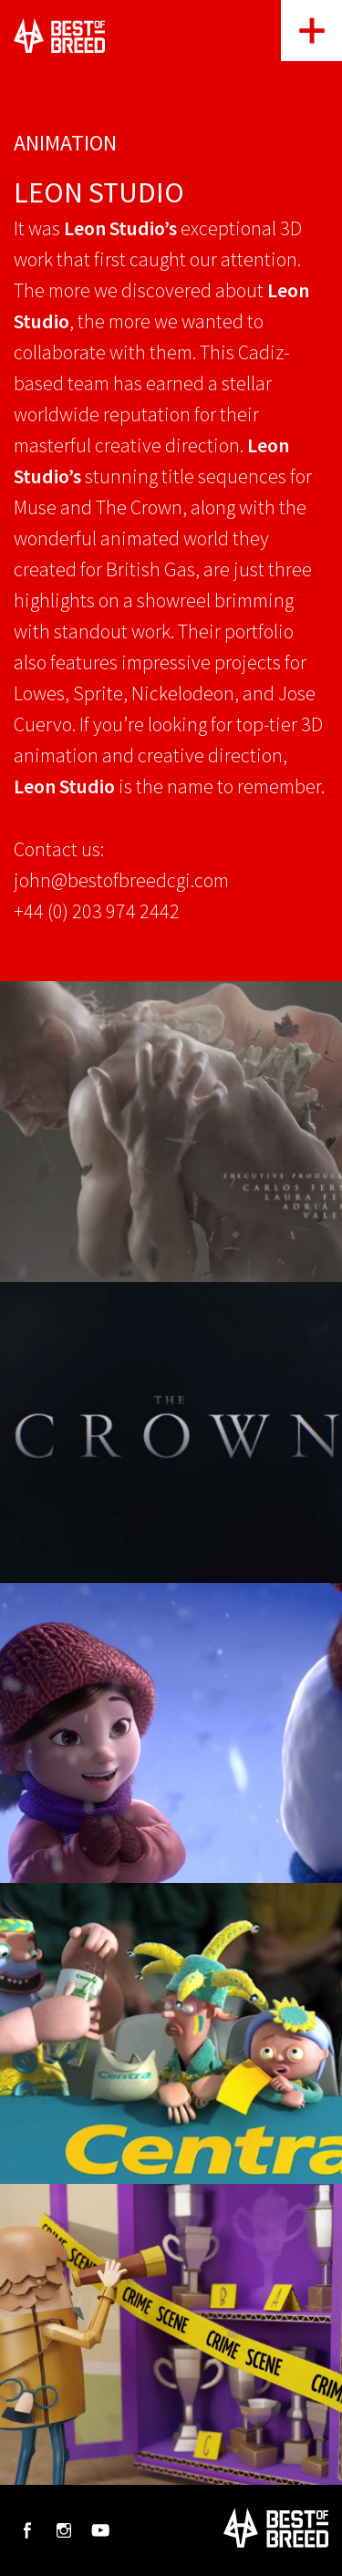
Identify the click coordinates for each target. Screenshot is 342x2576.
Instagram (64, 2530)
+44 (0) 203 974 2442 (97, 911)
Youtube (100, 2530)
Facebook (27, 2530)
